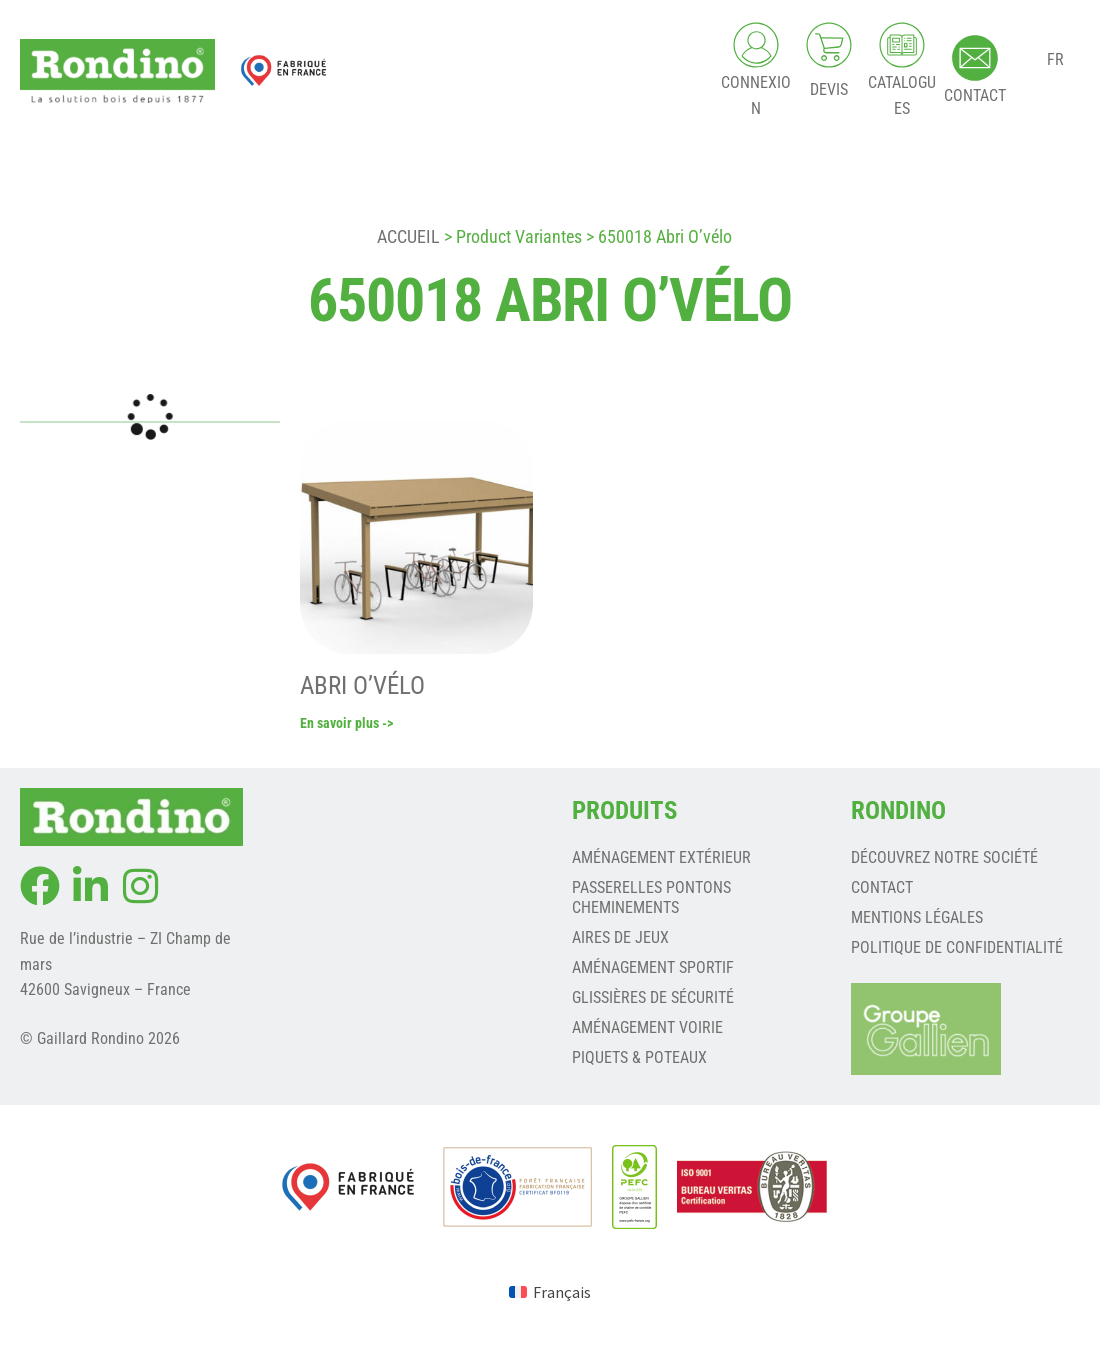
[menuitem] (550, 1293)
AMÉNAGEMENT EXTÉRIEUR (661, 859)
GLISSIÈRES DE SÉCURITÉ (653, 999)
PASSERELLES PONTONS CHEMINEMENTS (651, 899)
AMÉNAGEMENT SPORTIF (653, 969)
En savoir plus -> (346, 726)
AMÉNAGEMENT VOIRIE (647, 1029)
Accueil (408, 236)
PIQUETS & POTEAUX (639, 1059)
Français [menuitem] (562, 1295)
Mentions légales (917, 919)
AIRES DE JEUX (620, 939)
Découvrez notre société (944, 859)
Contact (882, 889)
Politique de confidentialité (957, 949)
